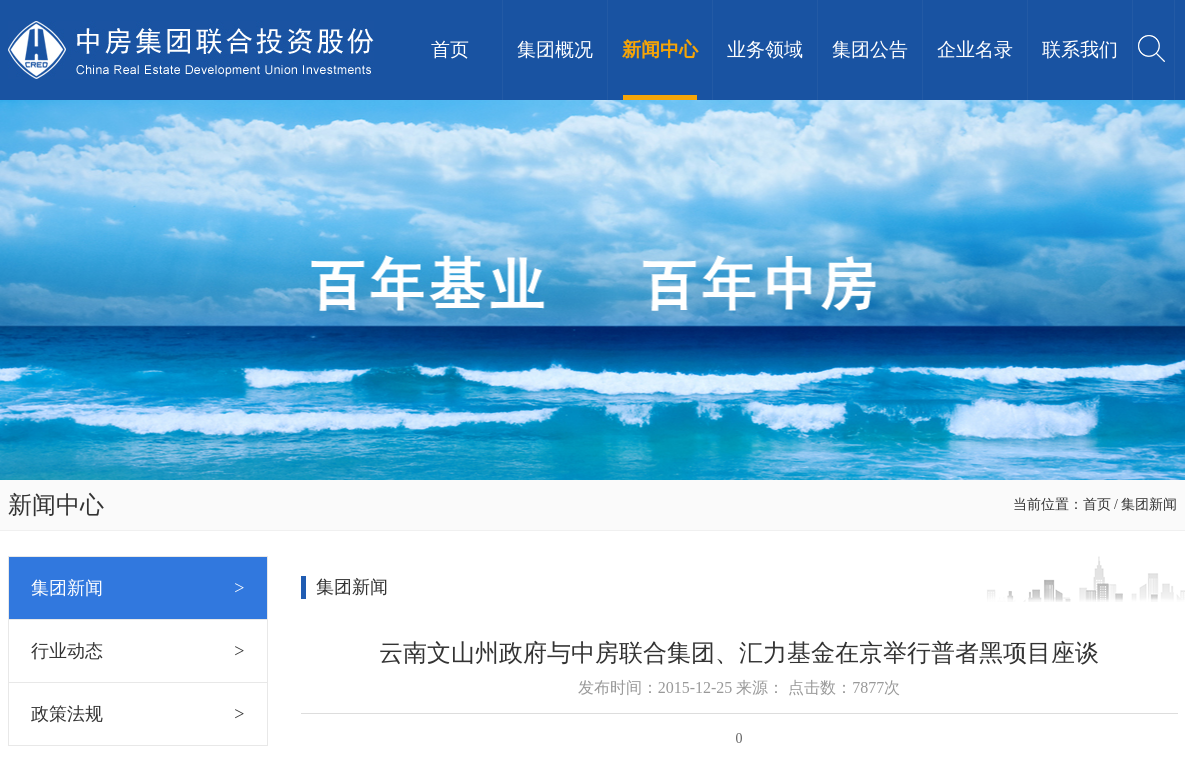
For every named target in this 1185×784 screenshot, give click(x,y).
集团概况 (555, 49)
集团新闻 (138, 588)
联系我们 (1080, 49)
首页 (450, 49)
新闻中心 (660, 49)
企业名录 (975, 49)
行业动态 (138, 651)
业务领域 (765, 49)
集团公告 (870, 49)
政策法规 (138, 714)
